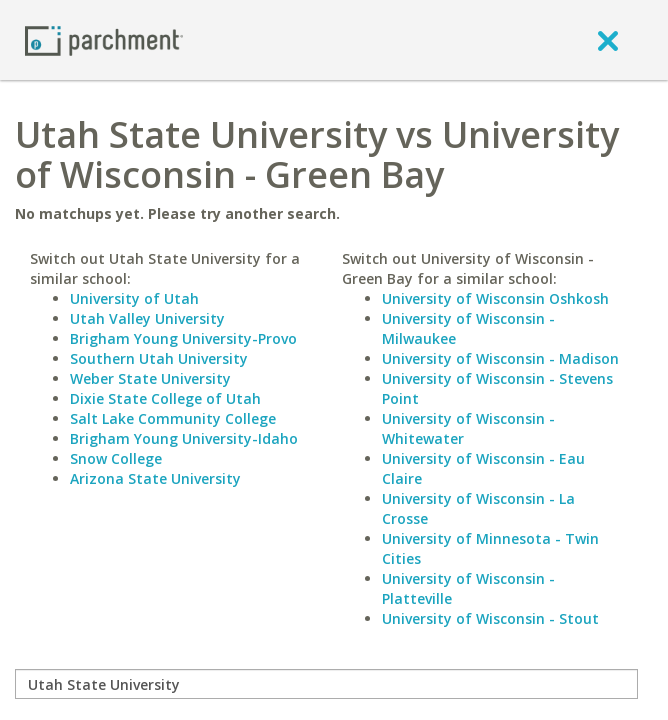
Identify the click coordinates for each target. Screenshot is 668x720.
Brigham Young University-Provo (183, 338)
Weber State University (150, 378)
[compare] (326, 684)
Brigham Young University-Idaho (184, 438)
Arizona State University (155, 478)
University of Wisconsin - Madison (500, 358)
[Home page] (104, 39)
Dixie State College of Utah (165, 398)
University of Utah (134, 298)
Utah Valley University (147, 318)
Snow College (116, 458)
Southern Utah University (159, 358)
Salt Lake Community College (173, 418)
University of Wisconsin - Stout (490, 618)
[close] (608, 40)
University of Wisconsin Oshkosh (495, 298)
